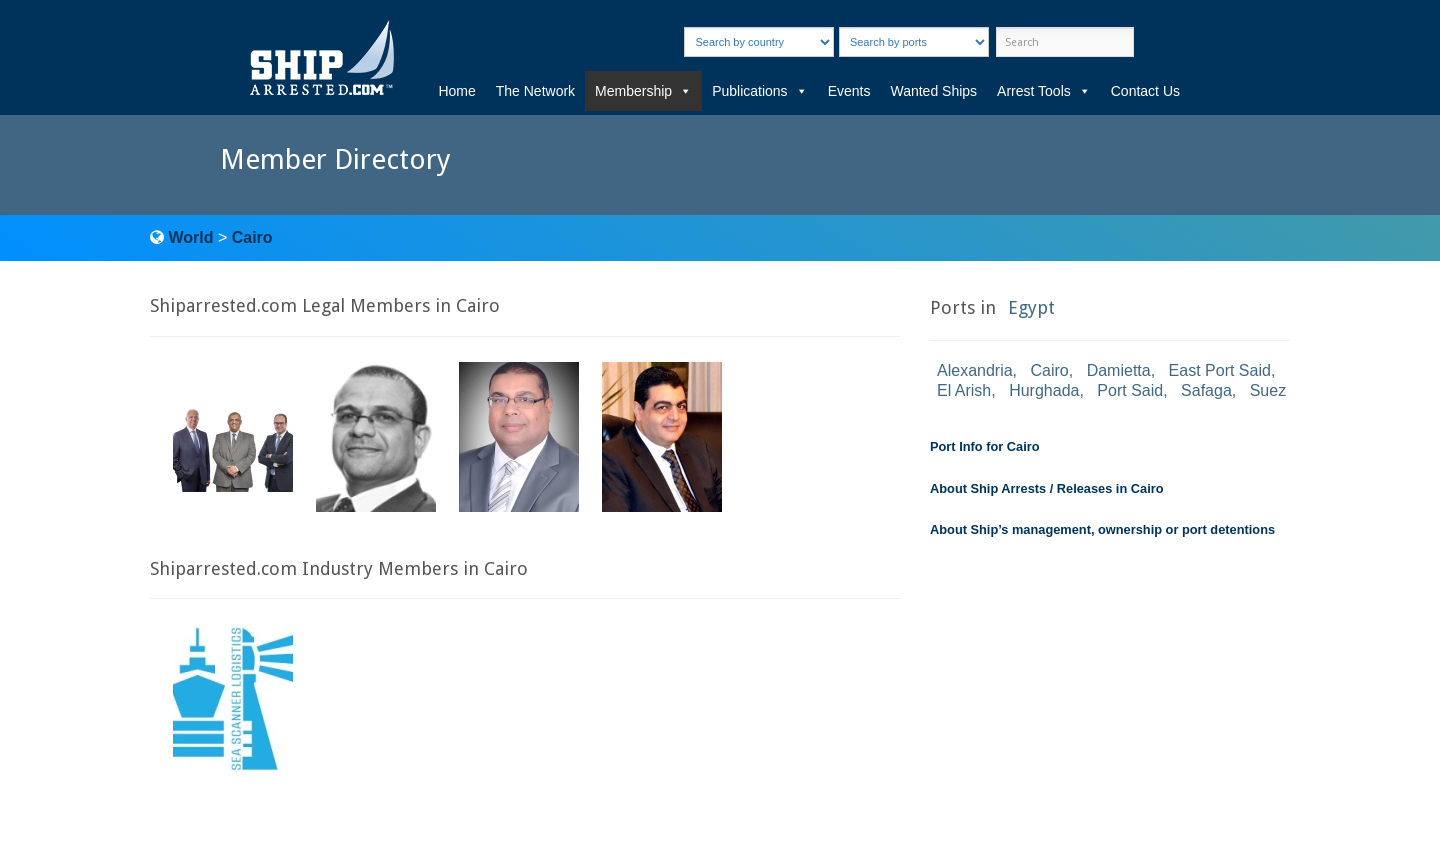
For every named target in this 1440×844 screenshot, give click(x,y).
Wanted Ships (933, 91)
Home (456, 91)
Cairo (252, 237)
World (190, 237)
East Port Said (1220, 370)
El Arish (964, 390)
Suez (1268, 390)
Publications (760, 91)
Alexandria (975, 370)
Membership (643, 91)
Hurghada (1044, 390)
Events (849, 91)
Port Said (1130, 390)
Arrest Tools (1044, 91)
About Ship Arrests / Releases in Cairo (1047, 488)
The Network (535, 91)
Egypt (1031, 307)
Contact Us (1145, 91)
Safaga (1206, 390)
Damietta (1119, 370)
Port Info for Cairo (984, 446)
